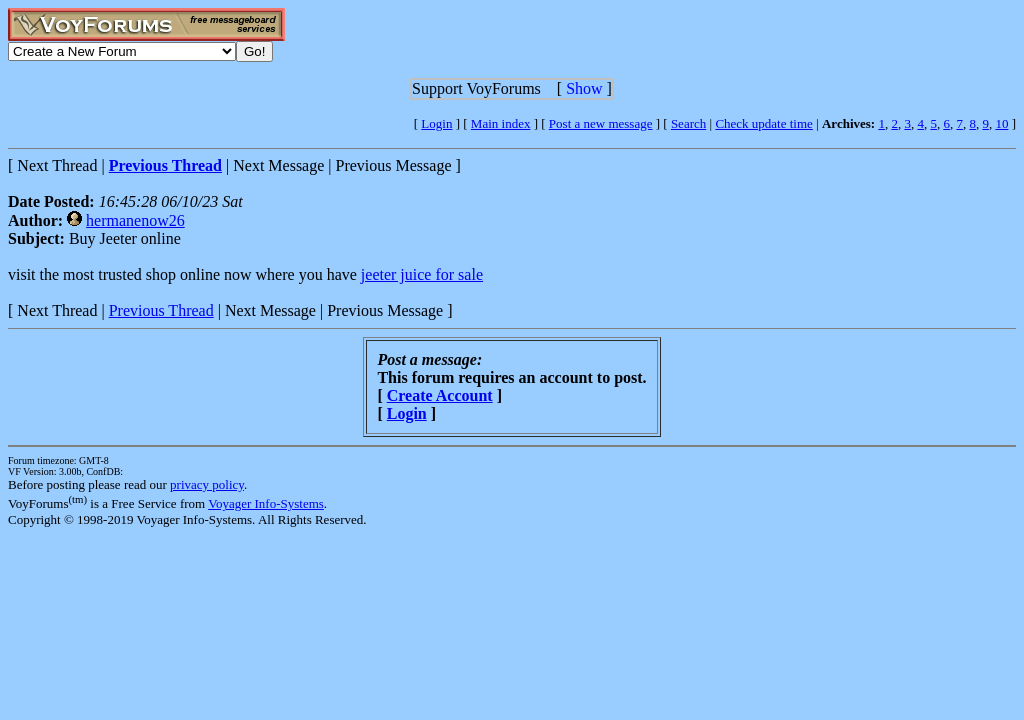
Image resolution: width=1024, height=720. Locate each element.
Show (584, 88)
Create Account (440, 395)
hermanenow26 (135, 220)
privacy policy (207, 484)
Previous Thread (161, 310)
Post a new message (601, 123)
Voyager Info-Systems (266, 503)
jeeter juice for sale (422, 274)
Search (688, 123)
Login (436, 123)
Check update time (763, 123)
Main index (501, 123)
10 (1001, 123)
